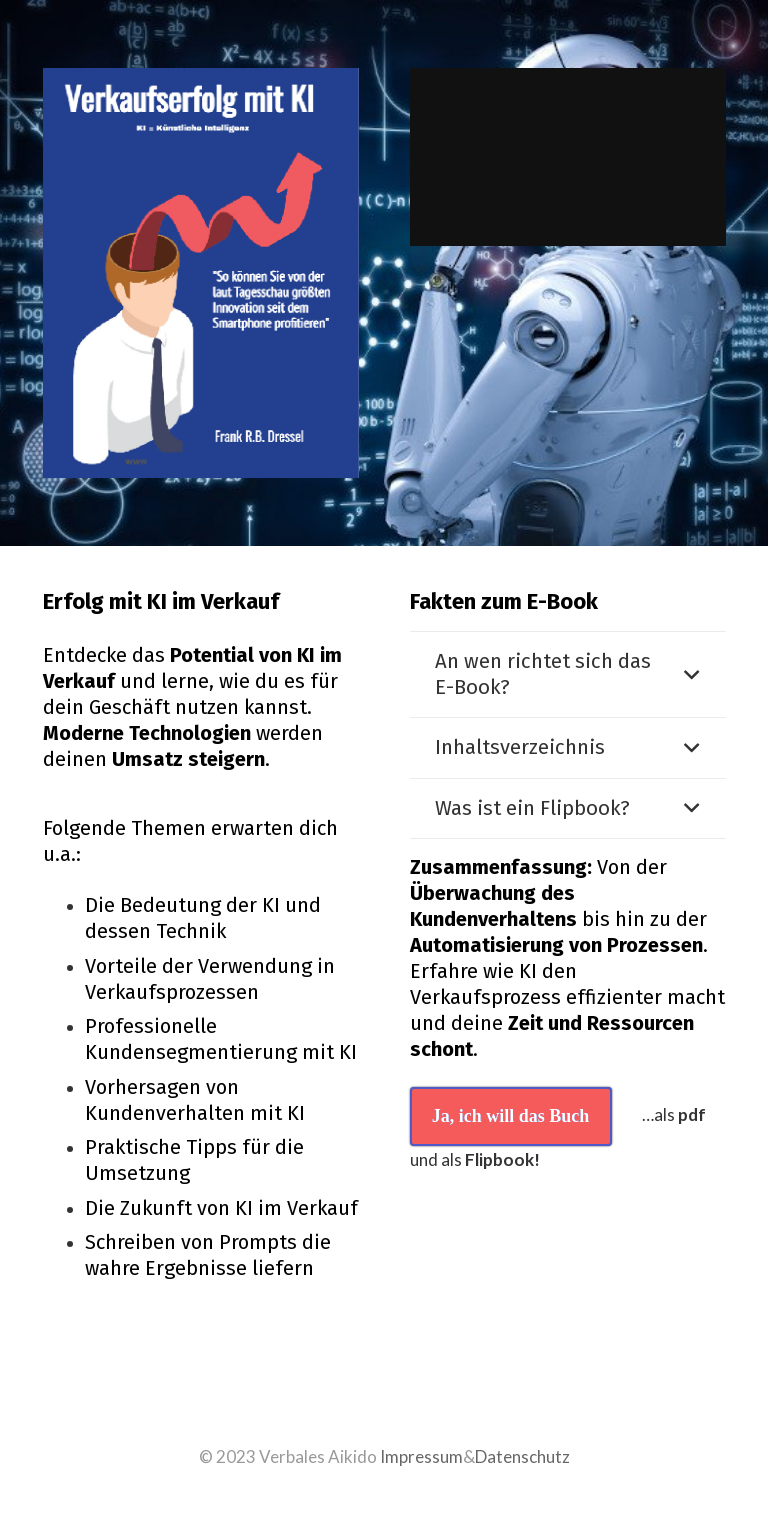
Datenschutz (522, 1456)
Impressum (421, 1456)
